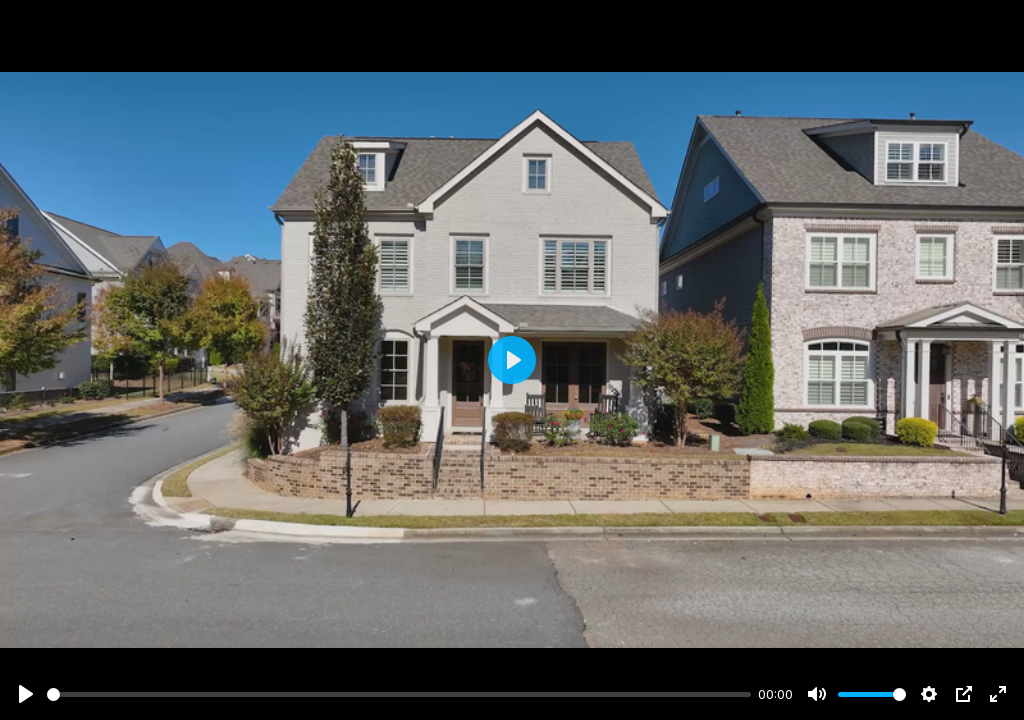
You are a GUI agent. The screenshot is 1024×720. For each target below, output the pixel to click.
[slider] (399, 694)
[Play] (26, 694)
